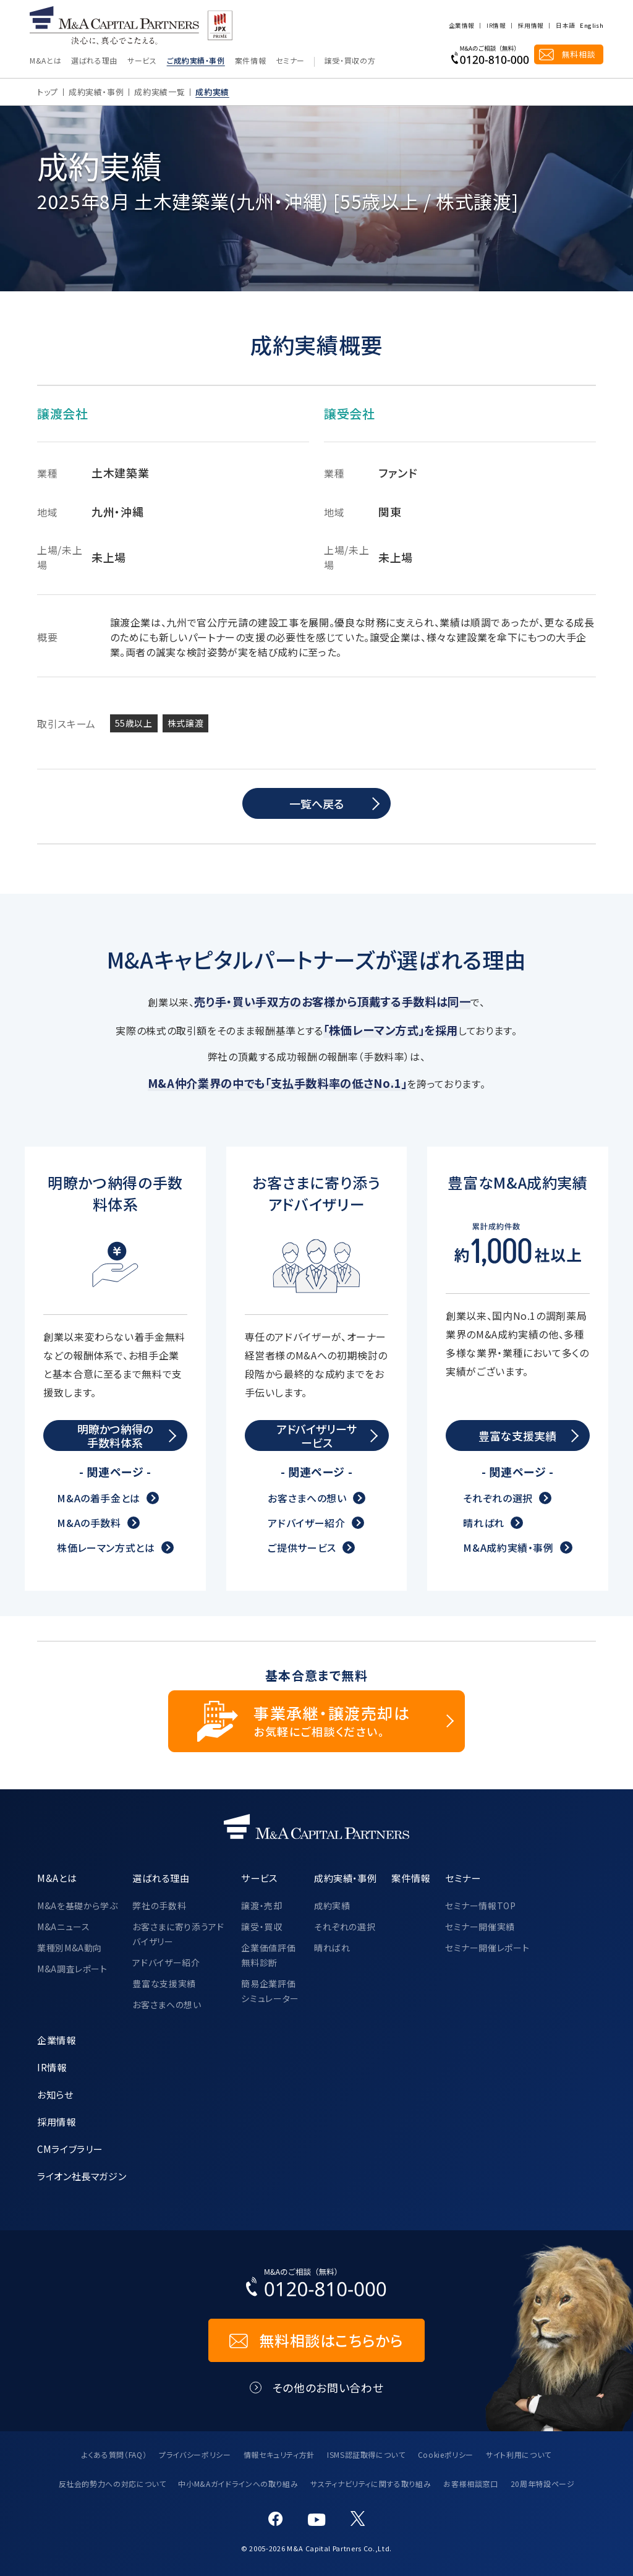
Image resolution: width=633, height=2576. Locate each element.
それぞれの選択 (497, 1498)
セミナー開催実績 (480, 1926)
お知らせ (55, 2094)
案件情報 (250, 61)
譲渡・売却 (261, 1905)
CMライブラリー (70, 2148)
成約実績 (332, 1905)
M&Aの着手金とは (98, 1498)
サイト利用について (518, 2454)
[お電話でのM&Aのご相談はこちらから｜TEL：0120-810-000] (316, 2285)
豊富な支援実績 (163, 1983)
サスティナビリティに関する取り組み (370, 2483)
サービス (142, 61)
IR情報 (495, 26)
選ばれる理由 (94, 61)
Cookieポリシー (446, 2454)
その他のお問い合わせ (328, 2388)
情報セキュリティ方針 (279, 2454)
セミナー (290, 61)
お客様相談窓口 (470, 2483)
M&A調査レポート (72, 1968)
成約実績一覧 (159, 92)
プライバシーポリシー (195, 2454)
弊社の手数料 (159, 1905)
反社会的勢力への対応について (112, 2483)
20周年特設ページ (543, 2483)
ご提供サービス (302, 1548)
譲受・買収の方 (350, 61)
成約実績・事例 (96, 92)
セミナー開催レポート (487, 1947)
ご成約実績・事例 (196, 61)
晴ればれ (483, 1523)
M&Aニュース (63, 1926)
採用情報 (530, 26)
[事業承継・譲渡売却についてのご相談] (316, 1721)
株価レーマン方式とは (106, 1548)
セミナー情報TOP (480, 1905)
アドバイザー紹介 (306, 1523)
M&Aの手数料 (89, 1523)
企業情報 (461, 26)
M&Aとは (45, 61)
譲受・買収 (261, 1926)
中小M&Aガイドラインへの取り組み (238, 2483)
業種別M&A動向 (69, 1947)
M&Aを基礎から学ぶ (77, 1905)
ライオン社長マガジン (81, 2176)
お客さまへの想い (307, 1498)
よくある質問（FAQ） (114, 2454)
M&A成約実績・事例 (508, 1548)
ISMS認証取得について (366, 2454)
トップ (47, 92)
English (591, 26)
